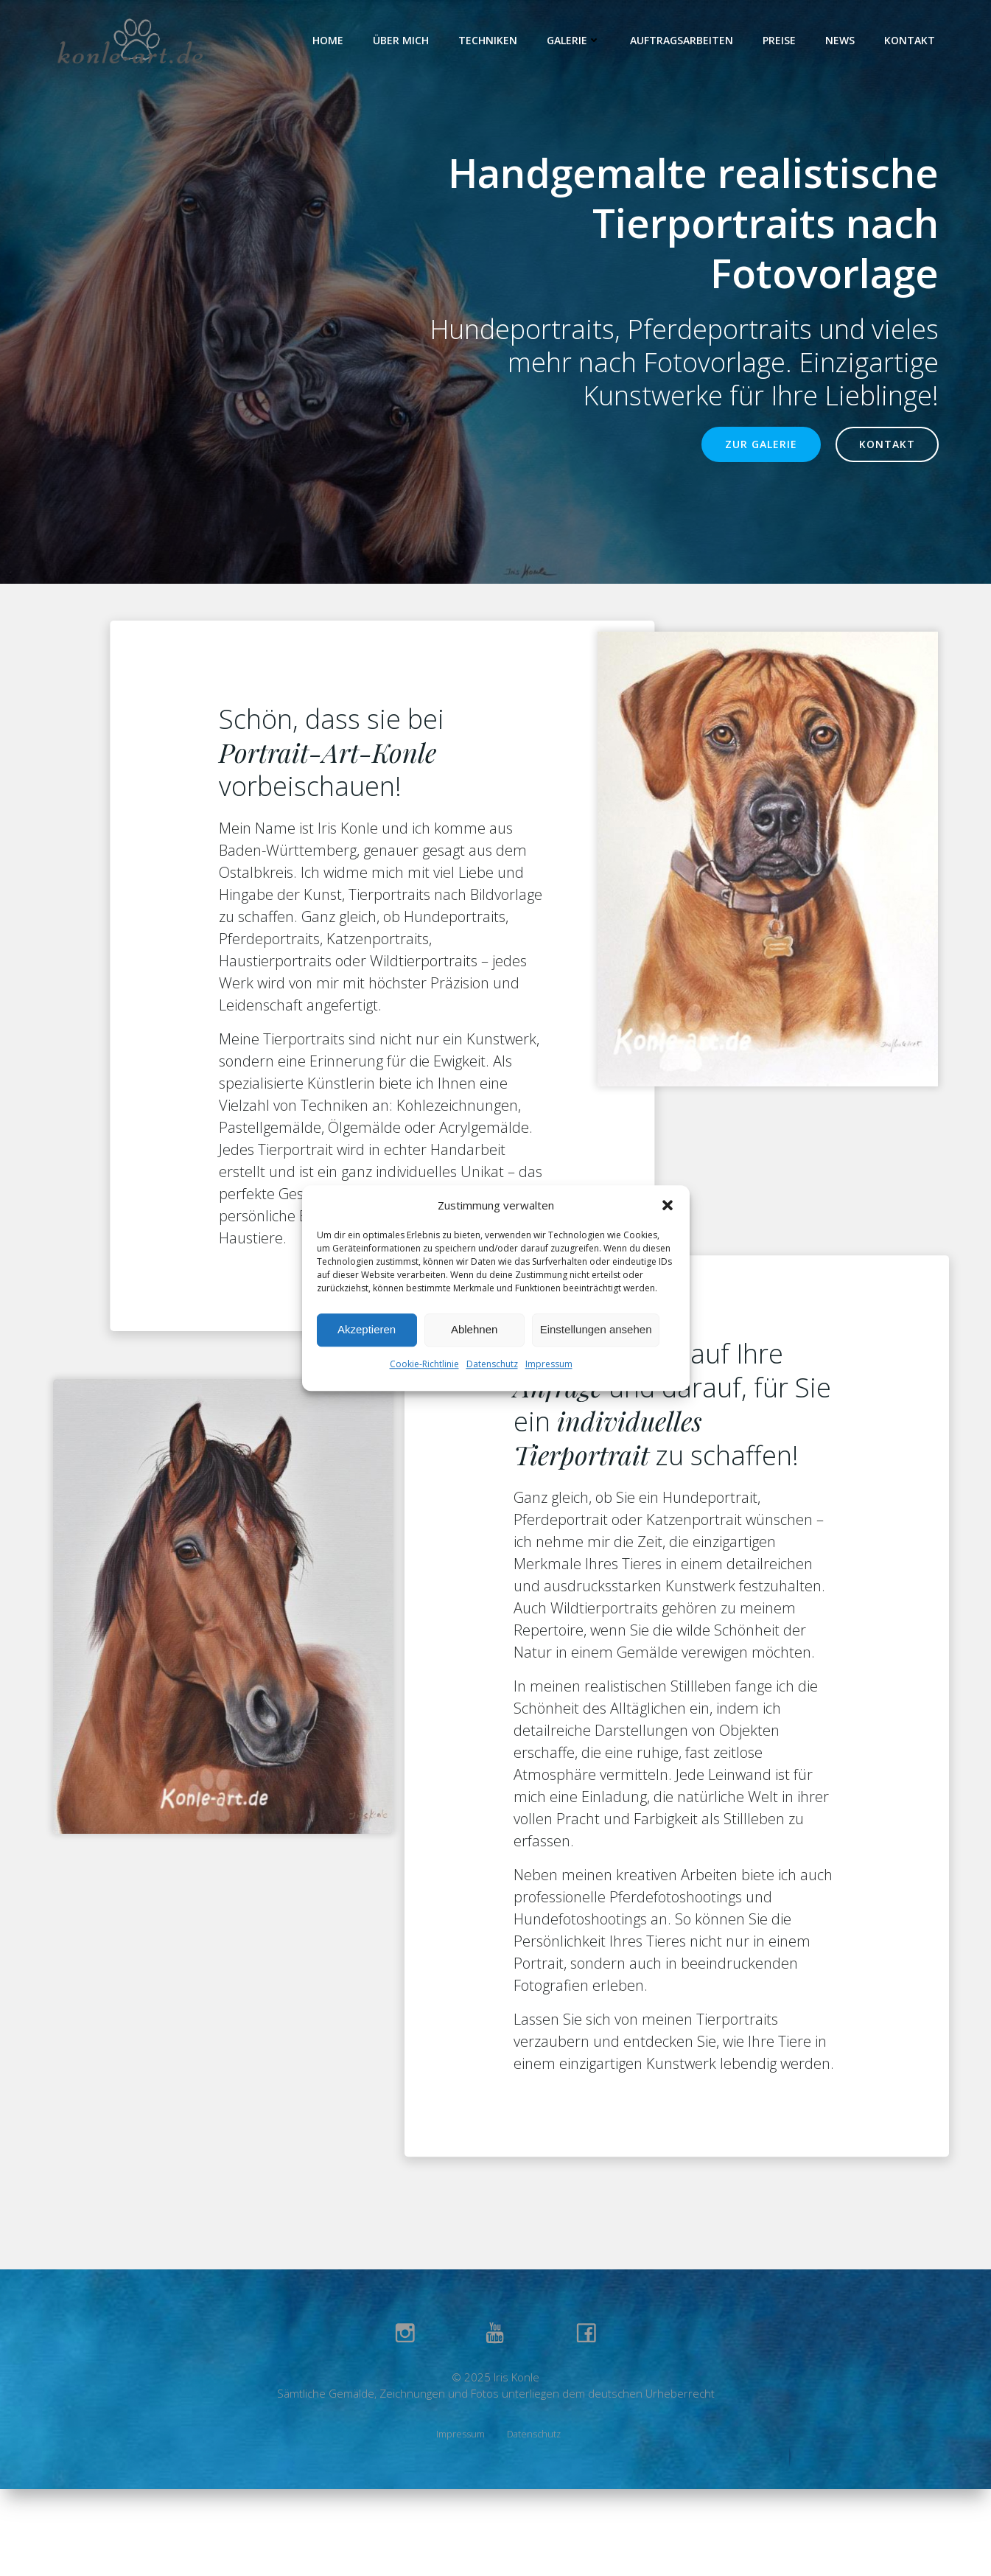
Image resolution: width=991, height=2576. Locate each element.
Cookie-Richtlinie (424, 1364)
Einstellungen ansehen (596, 1329)
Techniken (487, 40)
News (840, 40)
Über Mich (401, 40)
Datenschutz (492, 1364)
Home (327, 40)
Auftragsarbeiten (681, 40)
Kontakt (909, 40)
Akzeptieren (366, 1329)
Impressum (548, 1364)
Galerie (573, 40)
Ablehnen (474, 1329)
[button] (667, 1205)
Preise (779, 40)
